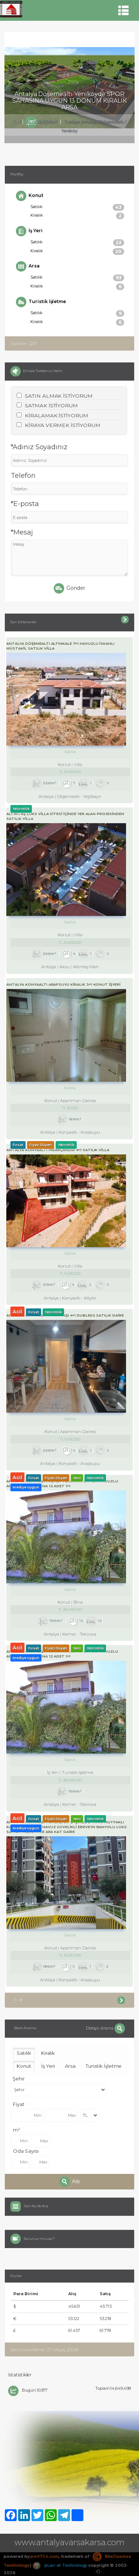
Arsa (28, 266)
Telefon (23, 476)
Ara (69, 2181)
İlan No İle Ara (36, 2206)
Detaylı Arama (105, 2028)
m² (16, 2130)
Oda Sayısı (26, 2151)
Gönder (70, 588)
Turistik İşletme (41, 302)
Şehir (19, 2079)
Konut (29, 196)
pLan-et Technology (59, 2565)
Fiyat (18, 2104)
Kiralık (77, 216)
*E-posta (25, 504)
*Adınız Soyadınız (39, 447)
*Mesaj (22, 532)
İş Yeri (29, 231)
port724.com (44, 2556)
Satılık (77, 207)
